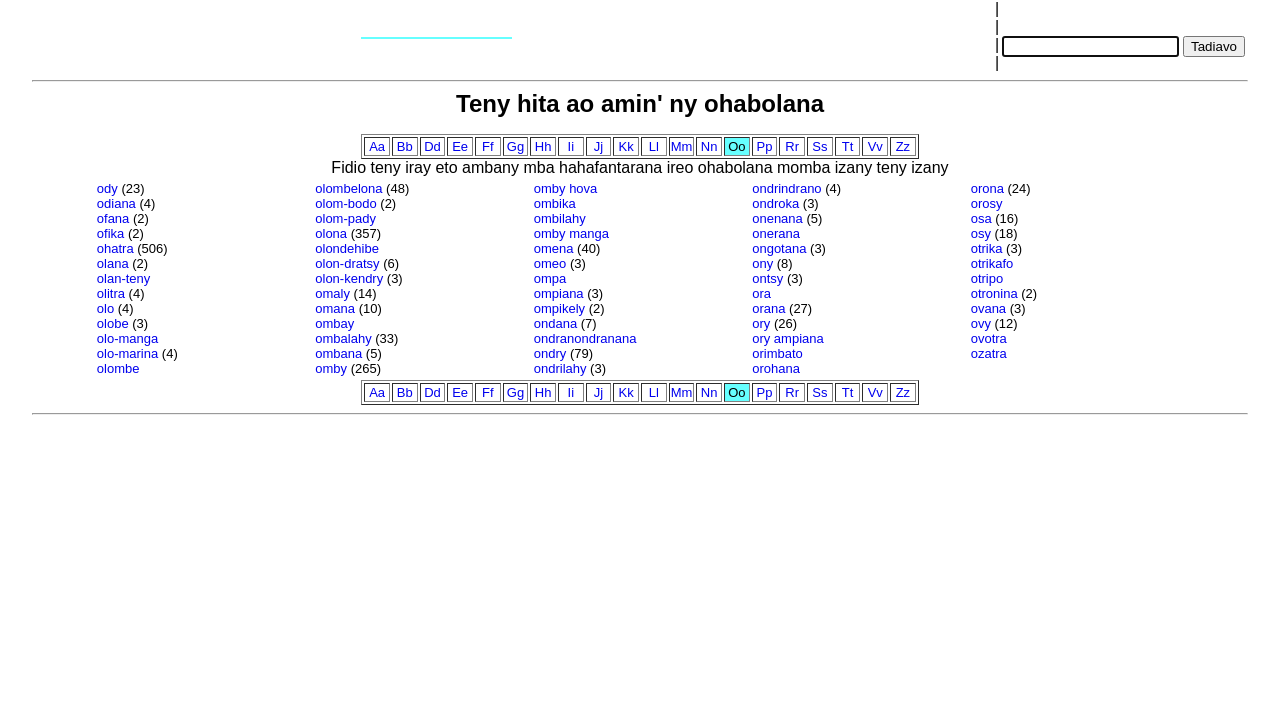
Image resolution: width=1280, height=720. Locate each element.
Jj (598, 146)
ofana (113, 218)
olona (331, 233)
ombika (555, 203)
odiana (116, 203)
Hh (543, 146)
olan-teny (123, 278)
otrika (987, 248)
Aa (377, 146)
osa (981, 218)
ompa (550, 278)
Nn (709, 146)
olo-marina (127, 353)
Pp (765, 146)
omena (554, 248)
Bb (405, 146)
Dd (432, 146)
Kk (626, 146)
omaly (332, 293)
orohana (776, 368)
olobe (113, 323)
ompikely (559, 308)
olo (105, 308)
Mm (682, 146)
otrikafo (992, 263)
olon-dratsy (347, 263)
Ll (654, 146)
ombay (334, 323)
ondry (550, 353)
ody (107, 188)
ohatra (115, 248)
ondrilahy (560, 368)
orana (768, 308)
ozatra (989, 353)
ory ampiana (788, 338)
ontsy (767, 278)
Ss (819, 146)
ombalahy (343, 338)
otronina (994, 293)
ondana (555, 323)
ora (761, 293)
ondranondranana (585, 338)
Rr (792, 146)
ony (762, 263)
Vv (875, 146)
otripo (987, 278)
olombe (118, 368)
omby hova (566, 188)
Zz (903, 146)
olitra (111, 293)
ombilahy (560, 218)
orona (987, 188)
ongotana (779, 248)
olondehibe (347, 248)
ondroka (775, 203)
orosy (987, 203)
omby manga (571, 233)
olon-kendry (349, 278)
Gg (515, 146)
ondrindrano (786, 188)
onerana (776, 233)
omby (331, 368)
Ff (488, 146)
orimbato (777, 353)
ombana (338, 353)
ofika (110, 233)
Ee (460, 146)
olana (113, 263)
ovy (981, 323)
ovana (988, 308)
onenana (777, 218)
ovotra (989, 338)
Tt (848, 146)
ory (761, 323)
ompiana (559, 293)
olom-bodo (345, 203)
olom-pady (345, 218)
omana (335, 308)
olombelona (348, 188)
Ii (571, 146)
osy (981, 233)
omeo (550, 263)
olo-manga (127, 338)
